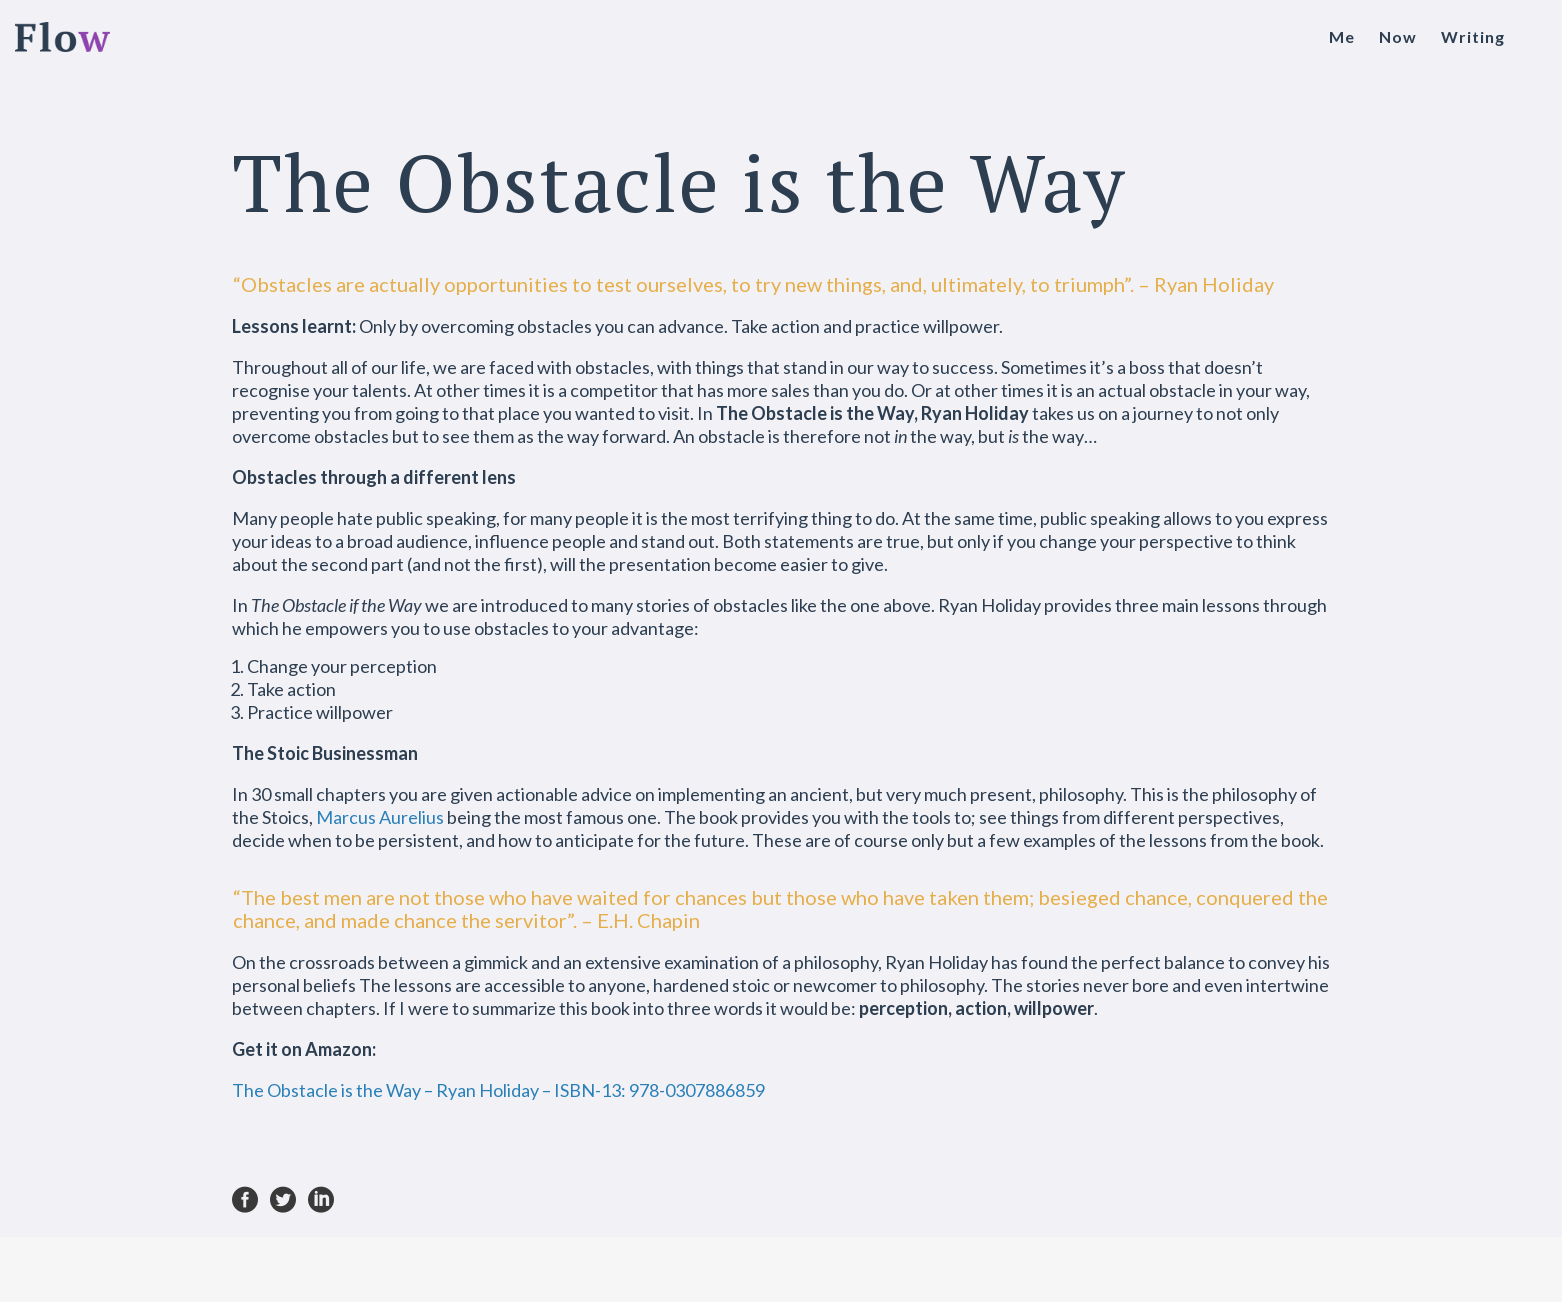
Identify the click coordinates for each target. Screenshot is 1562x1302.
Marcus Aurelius (380, 817)
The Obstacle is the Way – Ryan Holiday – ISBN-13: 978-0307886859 (498, 1090)
